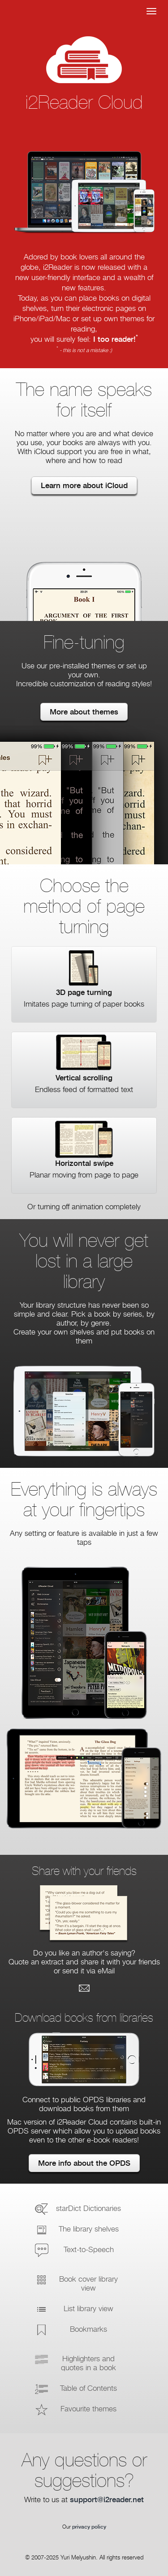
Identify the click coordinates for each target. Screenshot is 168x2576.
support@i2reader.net (107, 2499)
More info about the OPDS (84, 2163)
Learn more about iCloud (84, 485)
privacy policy (89, 2527)
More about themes (84, 712)
